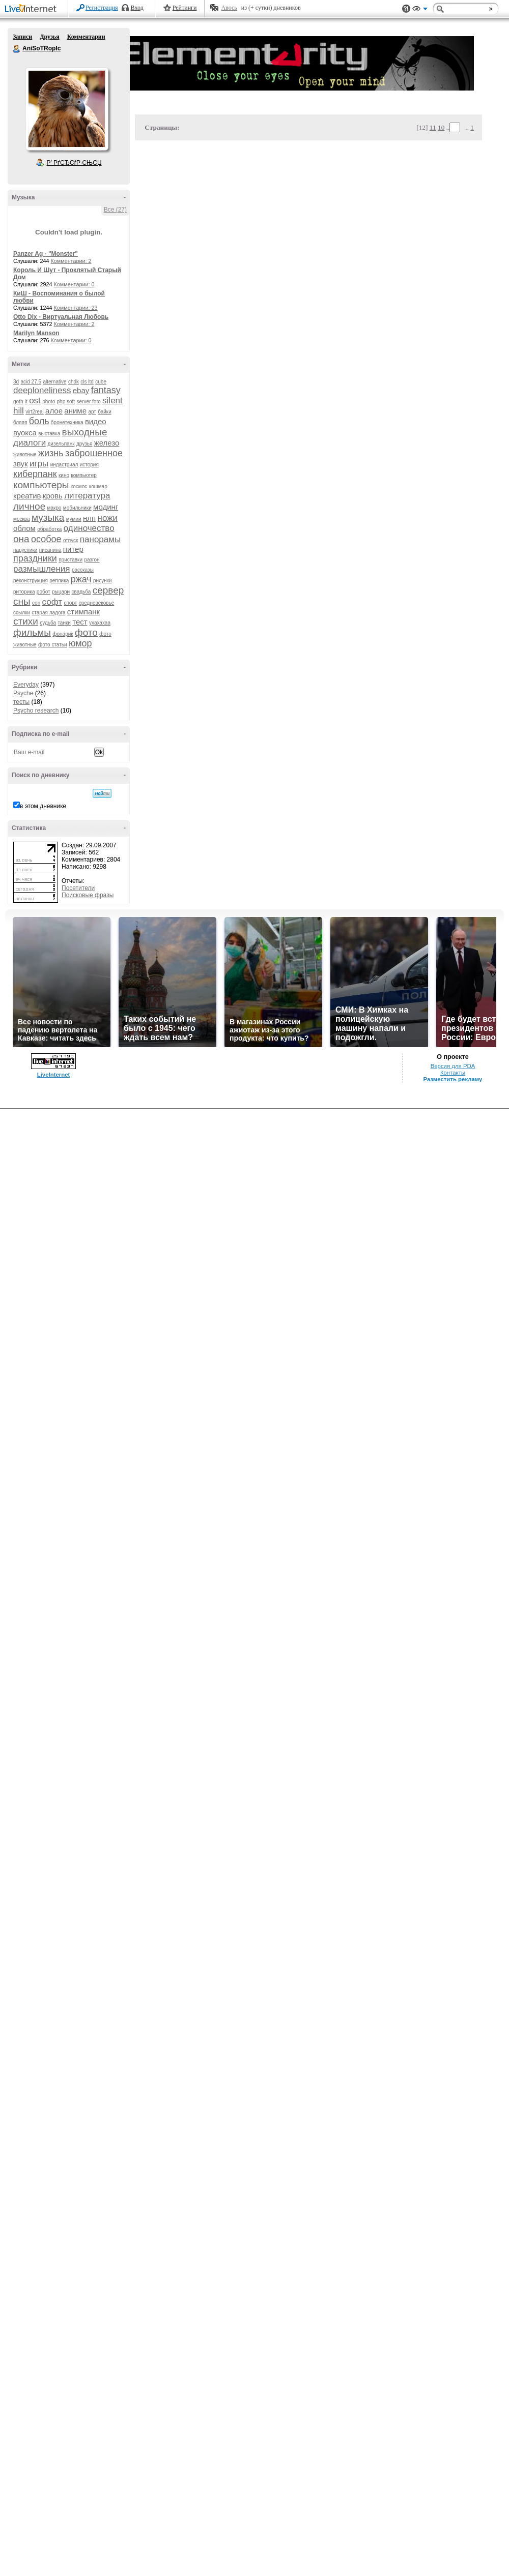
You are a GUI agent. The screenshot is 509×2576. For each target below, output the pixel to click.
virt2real (34, 411)
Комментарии (86, 36)
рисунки (102, 580)
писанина (50, 550)
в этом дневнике (43, 806)
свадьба (81, 592)
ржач (81, 579)
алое (54, 410)
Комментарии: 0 (74, 284)
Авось (229, 7)
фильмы (32, 632)
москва (21, 519)
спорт (70, 603)
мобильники (77, 508)
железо (107, 442)
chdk (73, 381)
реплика (59, 580)
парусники (25, 550)
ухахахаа (99, 623)
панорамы (100, 539)
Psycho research (36, 710)
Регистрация (102, 7)
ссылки (21, 612)
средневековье (97, 603)
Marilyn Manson (36, 333)
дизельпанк (60, 444)
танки (64, 623)
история (89, 464)
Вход (137, 7)
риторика (24, 592)
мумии (73, 519)
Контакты (452, 1073)
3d (16, 381)
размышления (41, 569)
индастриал (64, 464)
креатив (27, 495)
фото (86, 632)
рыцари (61, 592)
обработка (49, 529)
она (21, 539)
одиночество (89, 528)
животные (25, 454)
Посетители (78, 888)
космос (79, 486)
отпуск (70, 540)
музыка (48, 517)
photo (48, 401)
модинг (105, 506)
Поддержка (406, 9)
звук (20, 463)
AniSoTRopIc (17, 49)
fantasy (106, 390)
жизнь (51, 453)
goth (18, 401)
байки (104, 411)
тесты (21, 701)
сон (36, 603)
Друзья (49, 36)
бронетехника (67, 422)
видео (95, 421)
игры (39, 463)
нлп (89, 518)
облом (24, 528)
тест (79, 621)
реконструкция (30, 580)
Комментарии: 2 (71, 261)
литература (87, 495)
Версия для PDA (453, 1066)
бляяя (20, 422)
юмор (80, 643)
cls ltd (87, 381)
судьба (48, 623)
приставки (70, 559)
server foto (89, 401)
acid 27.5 (30, 381)
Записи (22, 36)
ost (35, 400)
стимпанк (83, 611)
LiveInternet (32, 9)
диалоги (29, 443)
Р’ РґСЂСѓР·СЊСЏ (74, 162)
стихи (25, 621)
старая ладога (48, 612)
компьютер (83, 475)
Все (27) (115, 209)
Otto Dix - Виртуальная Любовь (60, 316)
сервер (108, 590)
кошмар (98, 486)
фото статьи (52, 644)
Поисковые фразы (88, 895)
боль (39, 421)
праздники (35, 558)
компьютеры (41, 485)
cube (100, 381)
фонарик (62, 634)
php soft (66, 401)
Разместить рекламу (453, 1079)
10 (441, 127)
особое (46, 539)
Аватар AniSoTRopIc (67, 109)
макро (54, 508)
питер (73, 549)
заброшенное (94, 453)
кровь (53, 495)
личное (29, 506)
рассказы (83, 570)
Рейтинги (185, 7)
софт (52, 602)
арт (92, 411)
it (26, 401)
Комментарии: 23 (76, 308)
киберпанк (35, 474)
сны (22, 601)
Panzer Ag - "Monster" (45, 253)
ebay (81, 390)
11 (433, 127)
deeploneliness (42, 390)
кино (64, 475)
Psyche (23, 693)
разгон (91, 559)
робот (43, 592)
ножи (108, 518)
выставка (49, 433)
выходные (84, 432)
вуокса (25, 432)
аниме (75, 410)
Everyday (26, 684)
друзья (84, 444)
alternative (54, 381)
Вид (420, 10)
